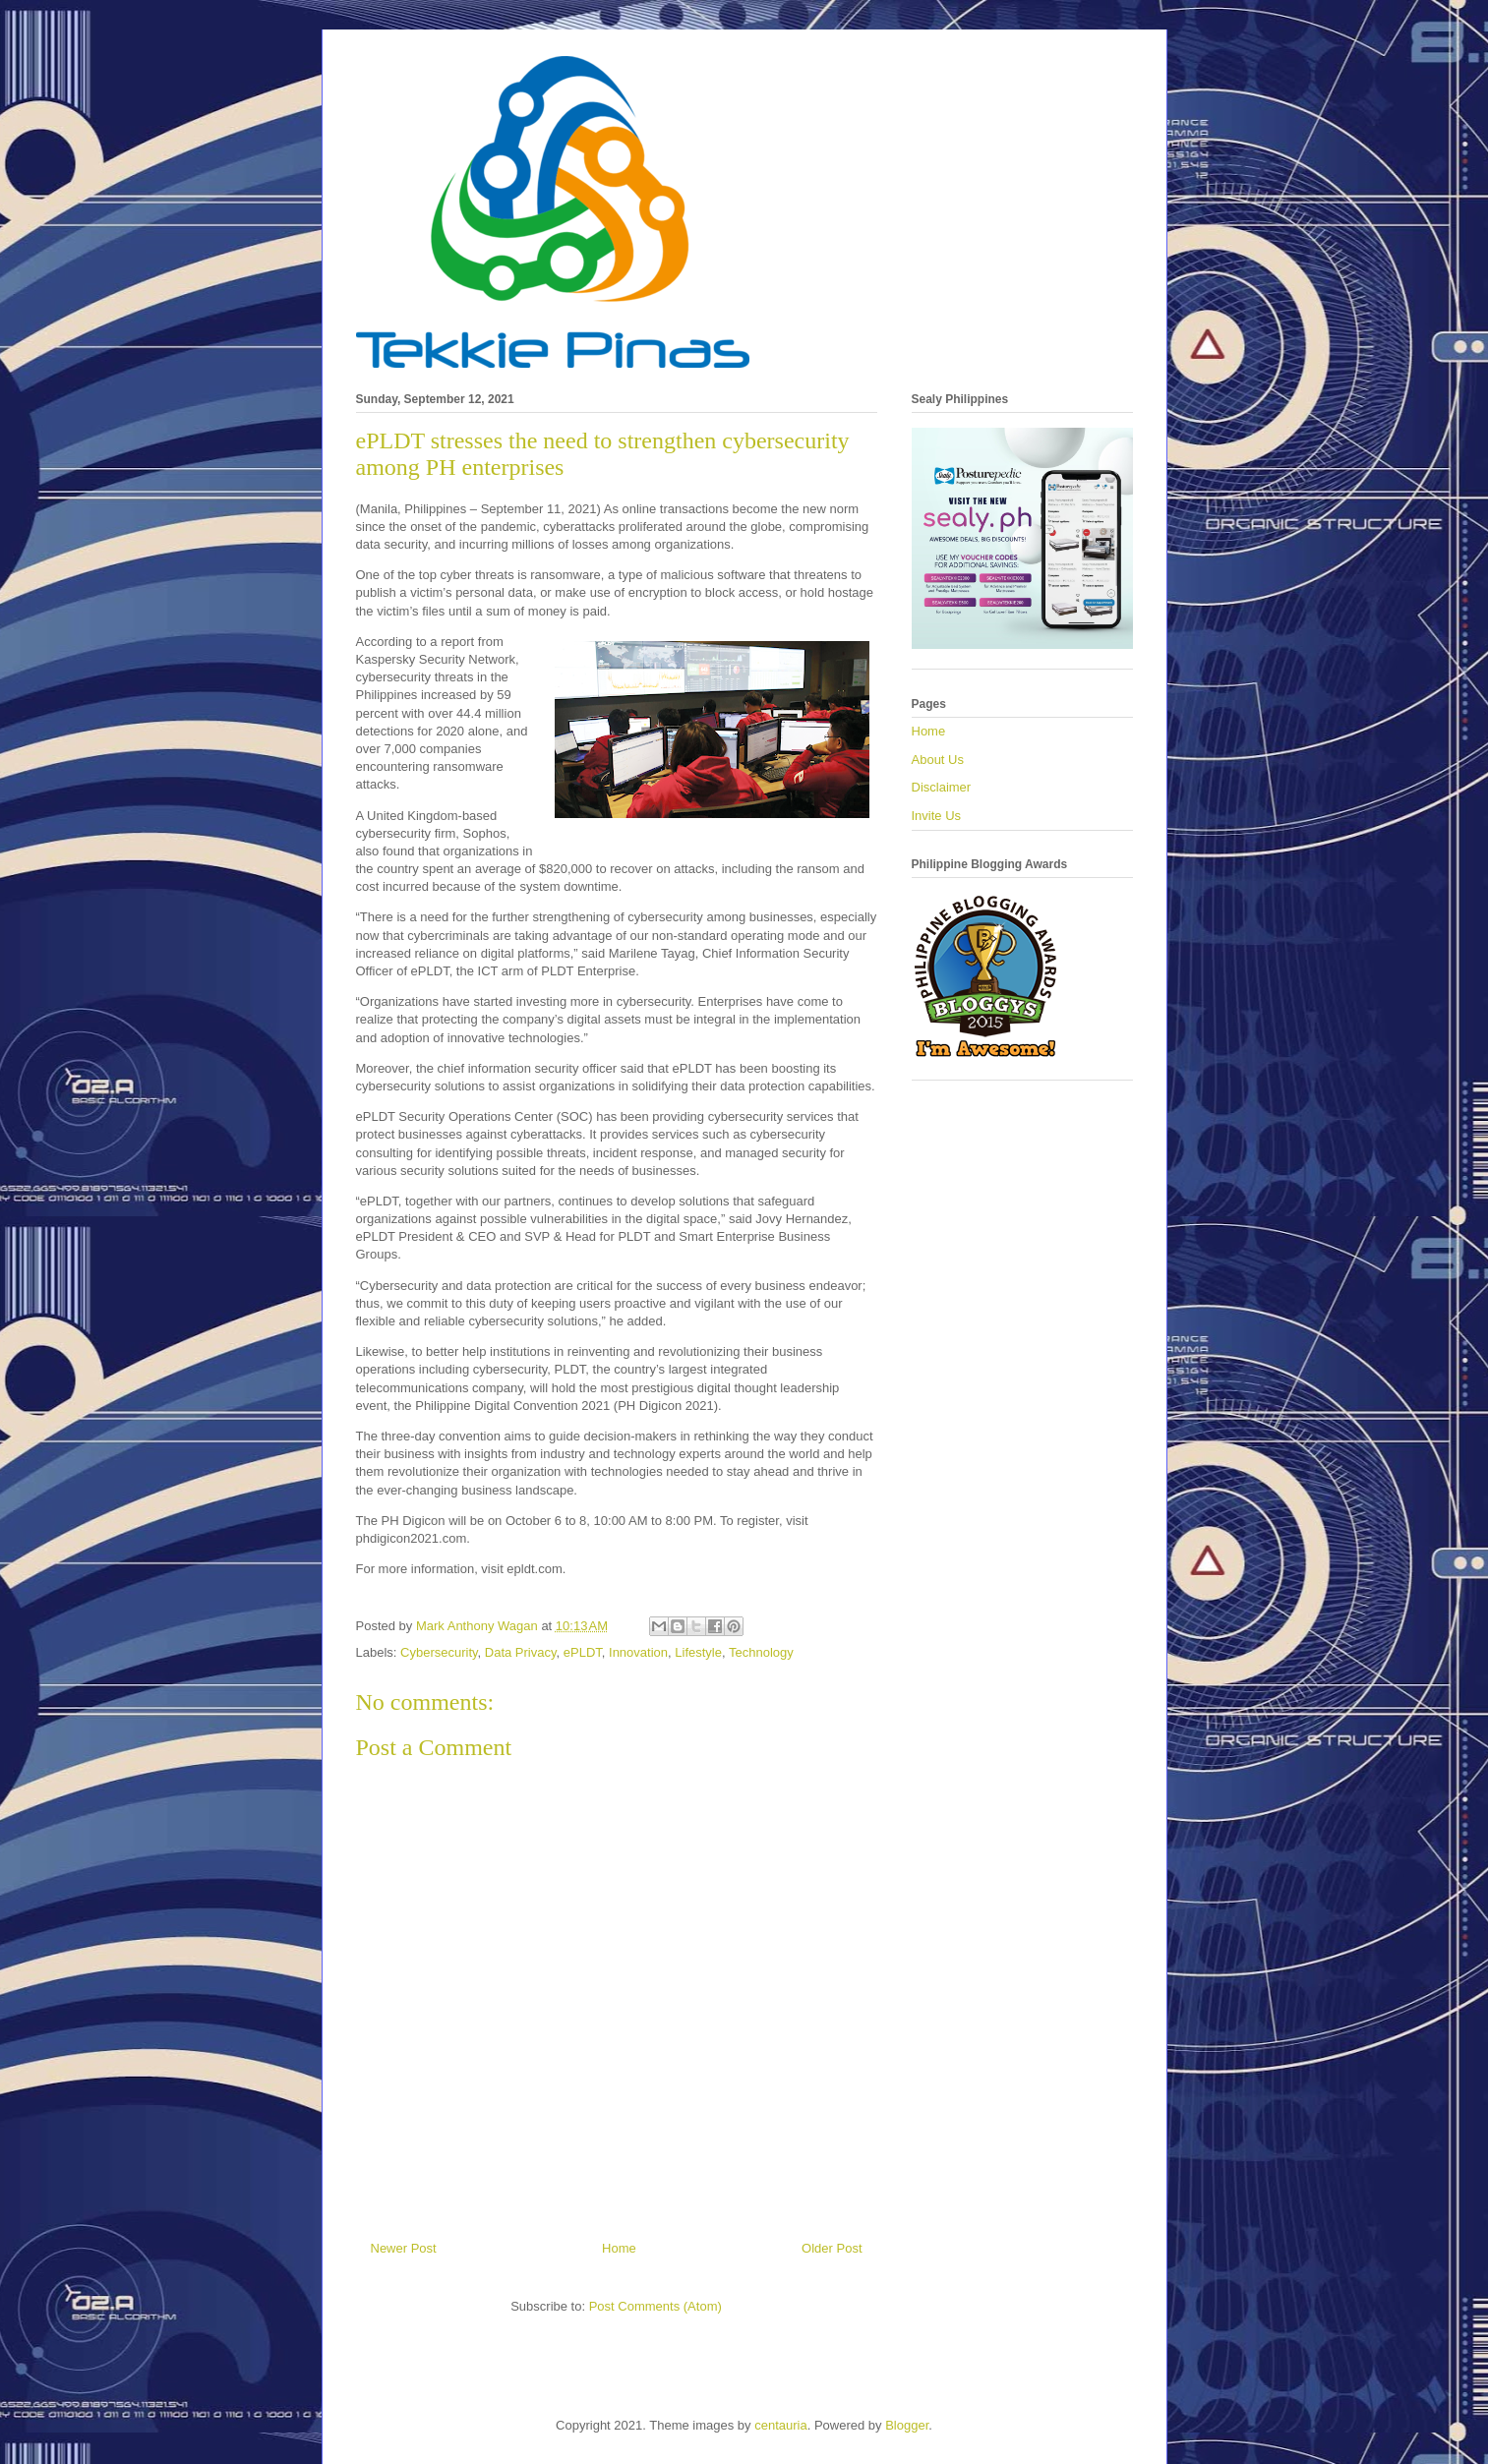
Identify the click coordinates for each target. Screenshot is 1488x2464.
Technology (761, 1652)
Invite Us (937, 815)
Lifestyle (698, 1652)
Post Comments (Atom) (655, 2306)
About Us (938, 759)
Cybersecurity (439, 1652)
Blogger (906, 2425)
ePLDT (583, 1652)
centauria (780, 2425)
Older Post (832, 2248)
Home (619, 2248)
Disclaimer (942, 787)
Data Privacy (521, 1652)
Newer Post (404, 2248)
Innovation (638, 1652)
